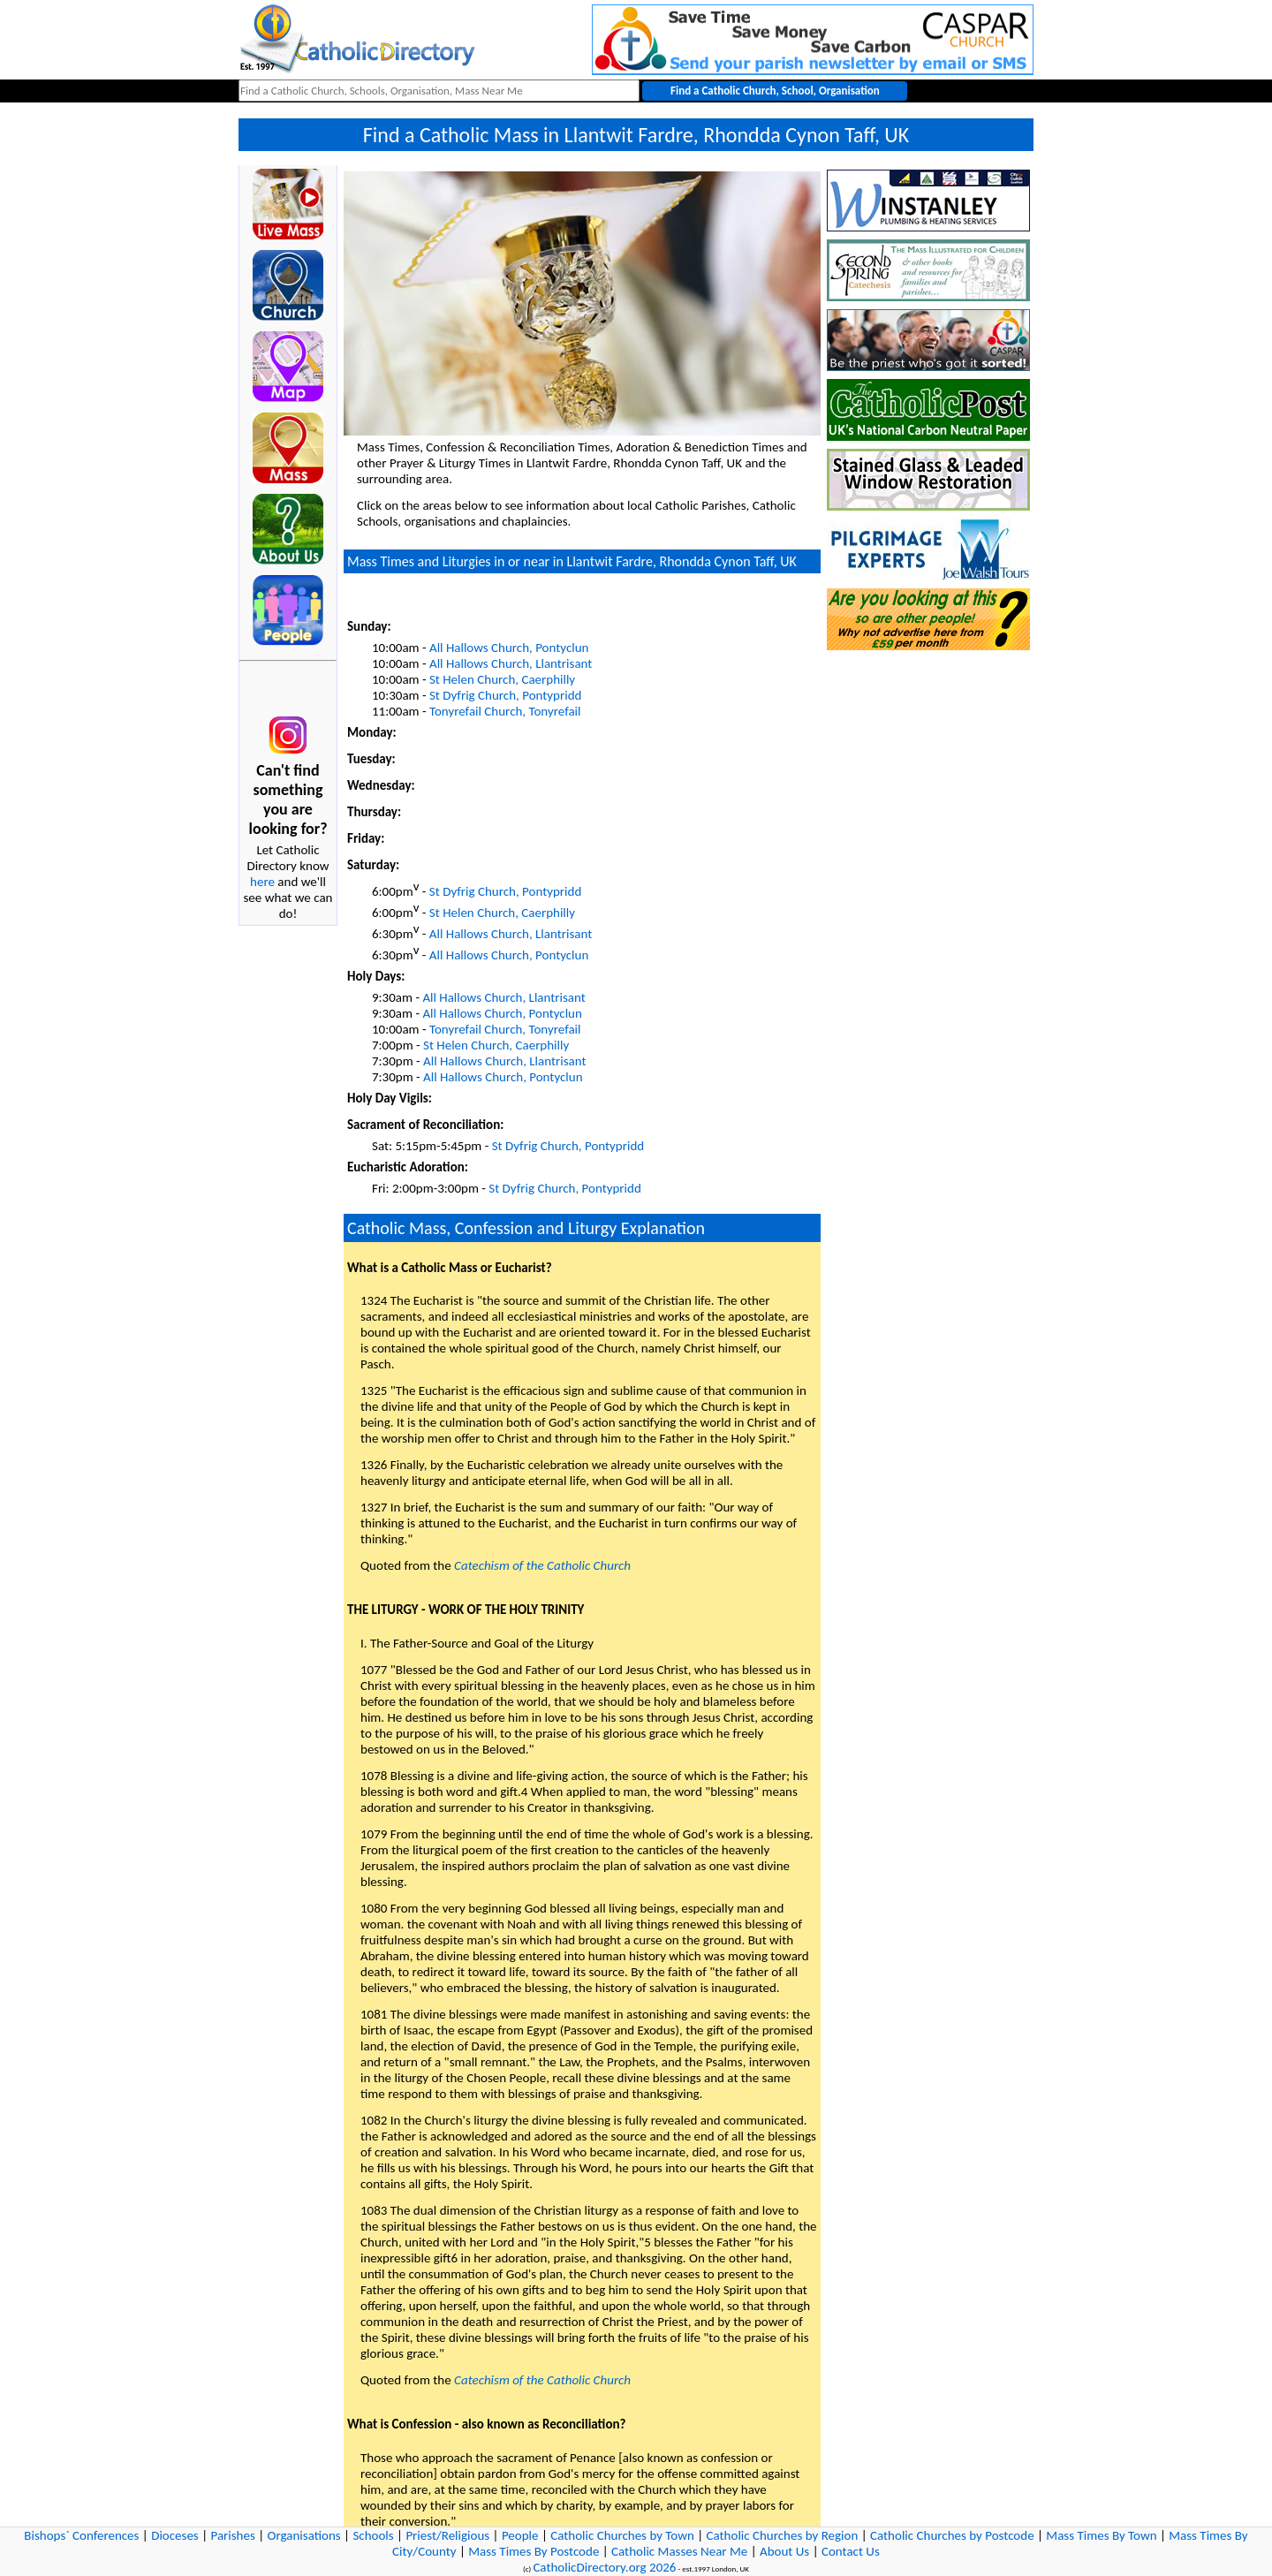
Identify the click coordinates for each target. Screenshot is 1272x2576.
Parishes (232, 2535)
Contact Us (851, 2551)
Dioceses (175, 2535)
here (262, 882)
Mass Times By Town (1101, 2535)
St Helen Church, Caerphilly (502, 679)
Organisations (304, 2535)
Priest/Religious (447, 2535)
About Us (784, 2551)
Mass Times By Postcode (533, 2551)
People (520, 2535)
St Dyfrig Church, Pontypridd (505, 695)
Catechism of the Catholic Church (542, 1565)
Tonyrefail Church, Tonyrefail (505, 711)
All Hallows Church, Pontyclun (508, 647)
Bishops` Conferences (81, 2535)
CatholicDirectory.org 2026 (604, 2567)
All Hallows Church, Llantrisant (510, 663)
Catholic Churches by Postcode (952, 2535)
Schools (372, 2535)
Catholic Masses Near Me (679, 2551)
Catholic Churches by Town (622, 2535)
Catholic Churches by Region (783, 2535)
